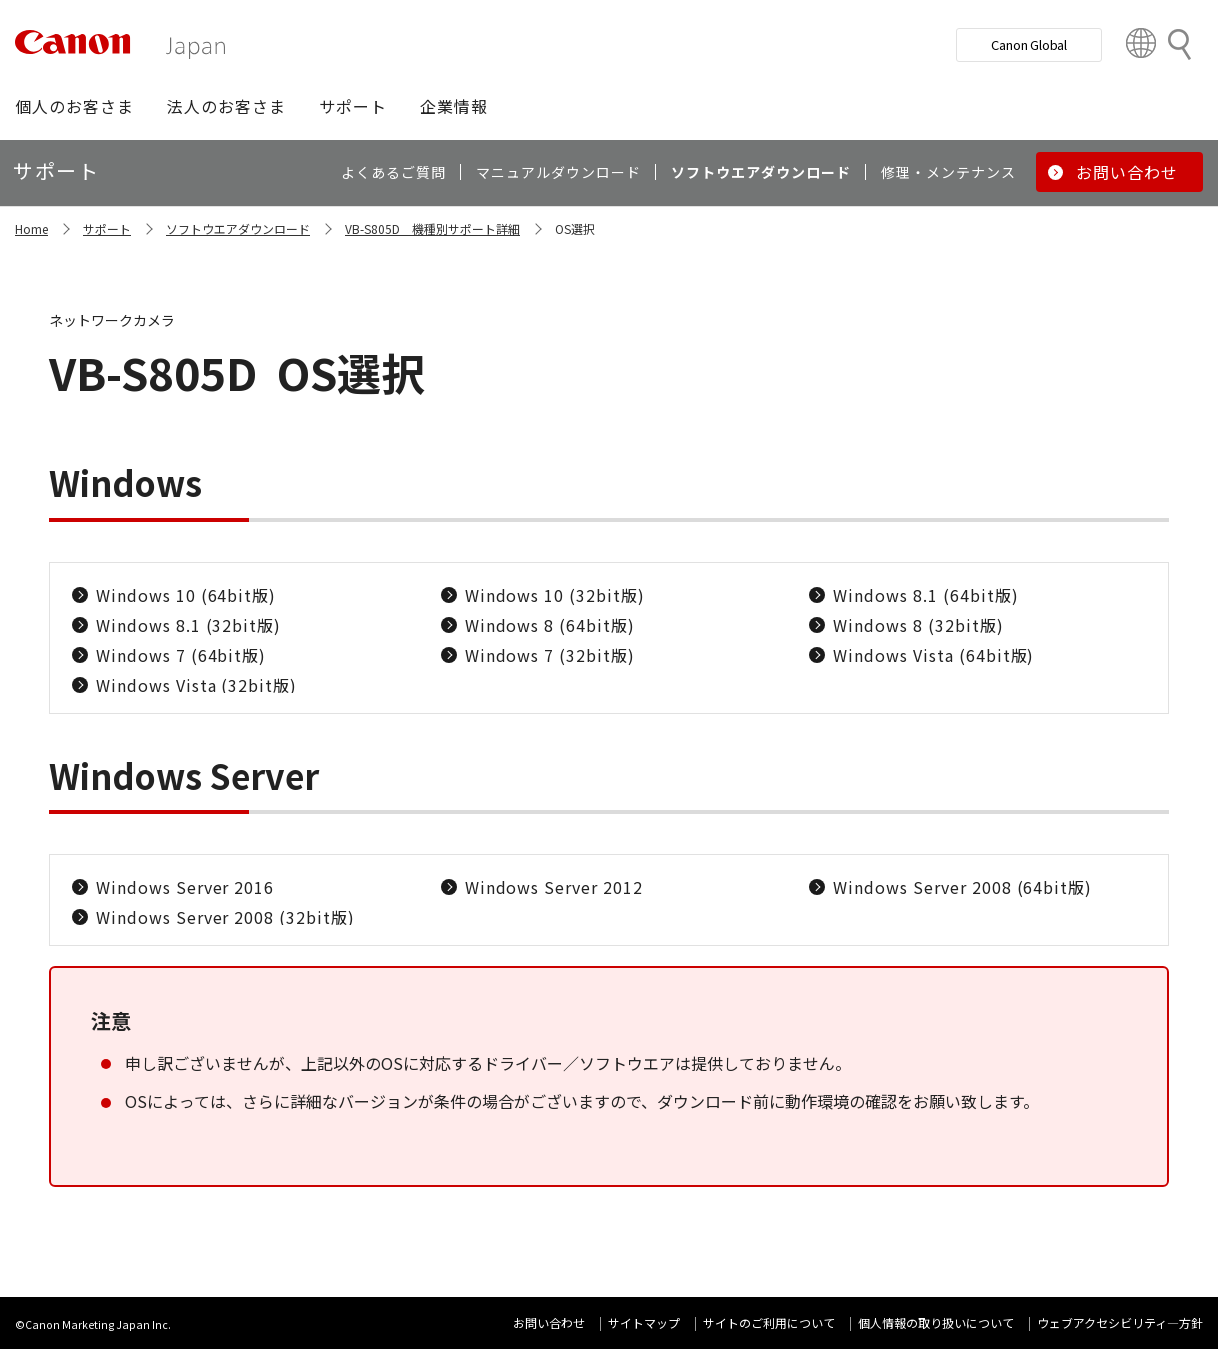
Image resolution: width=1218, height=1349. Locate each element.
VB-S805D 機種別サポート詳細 (432, 228)
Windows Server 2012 (554, 887)
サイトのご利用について (769, 1322)
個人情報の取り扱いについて (936, 1322)
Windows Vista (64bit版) (933, 655)
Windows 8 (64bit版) (550, 625)
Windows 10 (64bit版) (186, 595)
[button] (74, 106)
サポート (107, 228)
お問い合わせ (549, 1322)
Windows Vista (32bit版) (196, 685)
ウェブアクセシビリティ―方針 (1120, 1322)
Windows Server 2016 (185, 887)
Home (31, 228)
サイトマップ (644, 1322)
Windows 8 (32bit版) (918, 625)
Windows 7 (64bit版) (181, 655)
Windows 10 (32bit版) (555, 595)
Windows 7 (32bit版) (550, 655)
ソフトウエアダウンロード (238, 228)
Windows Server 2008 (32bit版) (225, 917)
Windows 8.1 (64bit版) (925, 595)
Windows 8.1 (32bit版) (188, 625)
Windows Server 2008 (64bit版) (962, 887)
